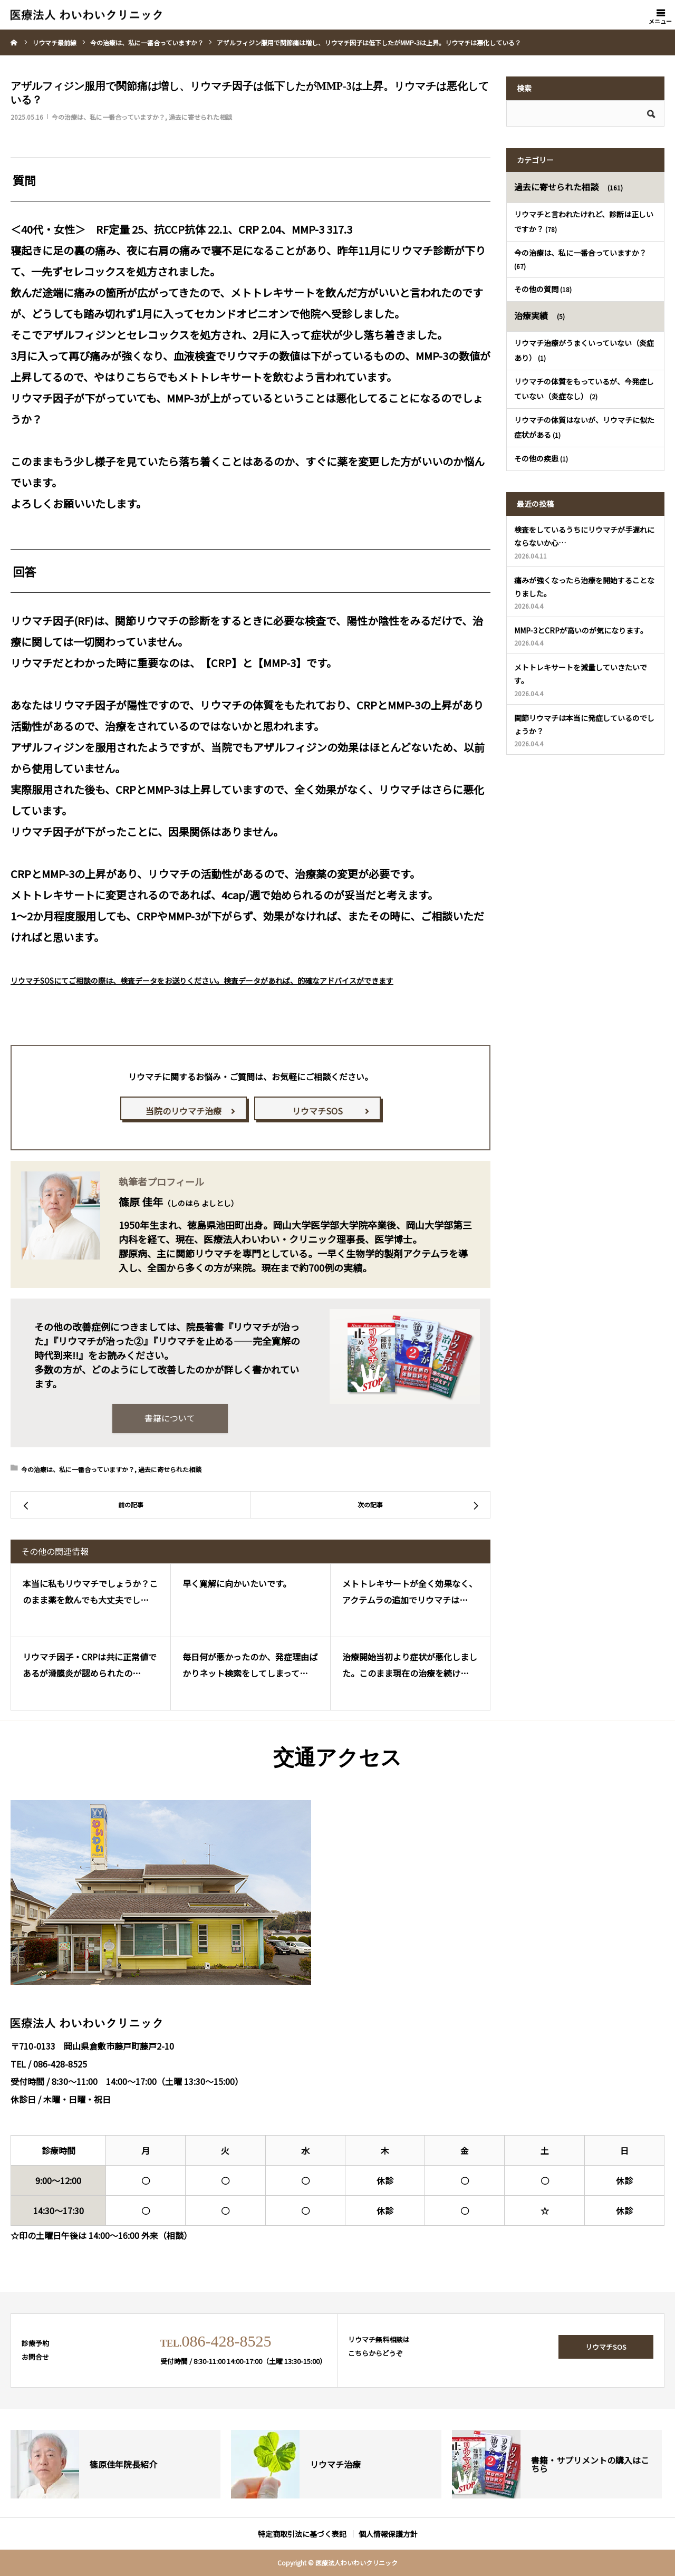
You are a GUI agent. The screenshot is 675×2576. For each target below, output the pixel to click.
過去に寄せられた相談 (200, 116)
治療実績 (531, 315)
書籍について (170, 1418)
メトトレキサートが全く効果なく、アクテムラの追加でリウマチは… (409, 1592)
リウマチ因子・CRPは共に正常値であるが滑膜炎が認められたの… (90, 1665)
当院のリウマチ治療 (183, 1110)
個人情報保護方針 (388, 2533)
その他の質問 (536, 289)
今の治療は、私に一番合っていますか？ (108, 116)
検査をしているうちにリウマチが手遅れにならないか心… (584, 536)
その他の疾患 (536, 458)
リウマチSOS (317, 1110)
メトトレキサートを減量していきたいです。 (580, 674)
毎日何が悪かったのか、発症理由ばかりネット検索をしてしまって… (249, 1665)
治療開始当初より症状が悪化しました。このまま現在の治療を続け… (409, 1665)
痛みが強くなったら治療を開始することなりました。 (584, 587)
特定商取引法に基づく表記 (302, 2533)
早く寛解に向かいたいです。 (236, 1584)
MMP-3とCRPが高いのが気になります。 (581, 630)
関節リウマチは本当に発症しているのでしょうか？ (584, 724)
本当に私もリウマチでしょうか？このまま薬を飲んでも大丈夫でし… (90, 1592)
